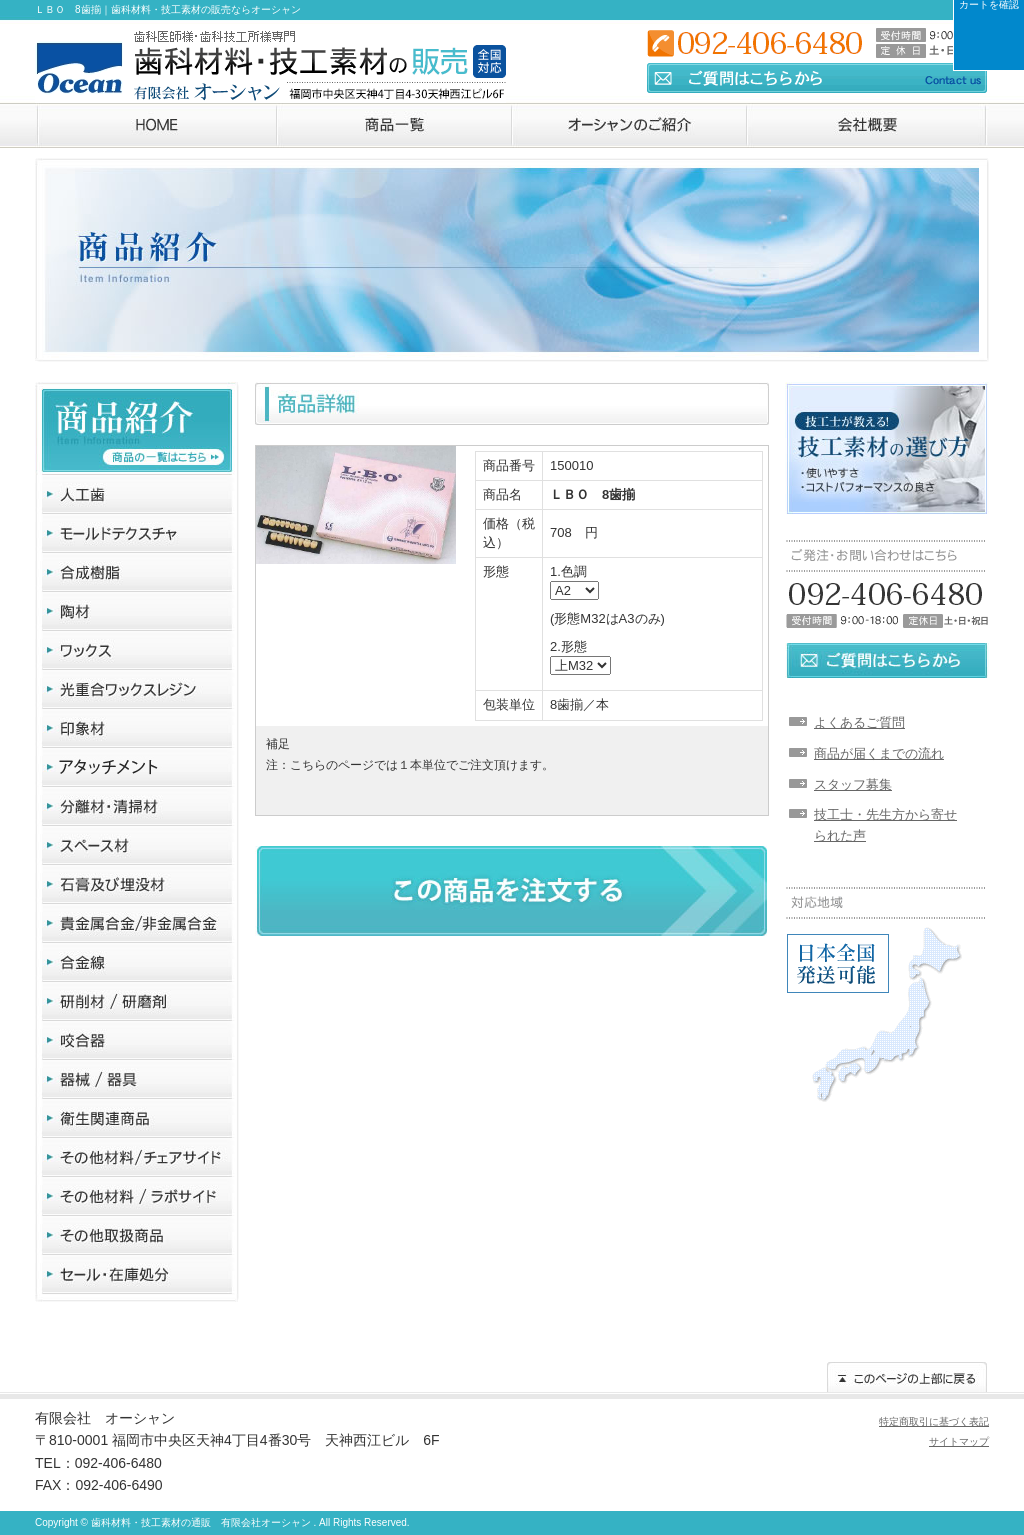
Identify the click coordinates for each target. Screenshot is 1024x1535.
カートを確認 (989, 5)
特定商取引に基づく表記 (934, 1421)
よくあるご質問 (859, 722)
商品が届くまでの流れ (879, 753)
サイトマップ (959, 1441)
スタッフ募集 (853, 784)
